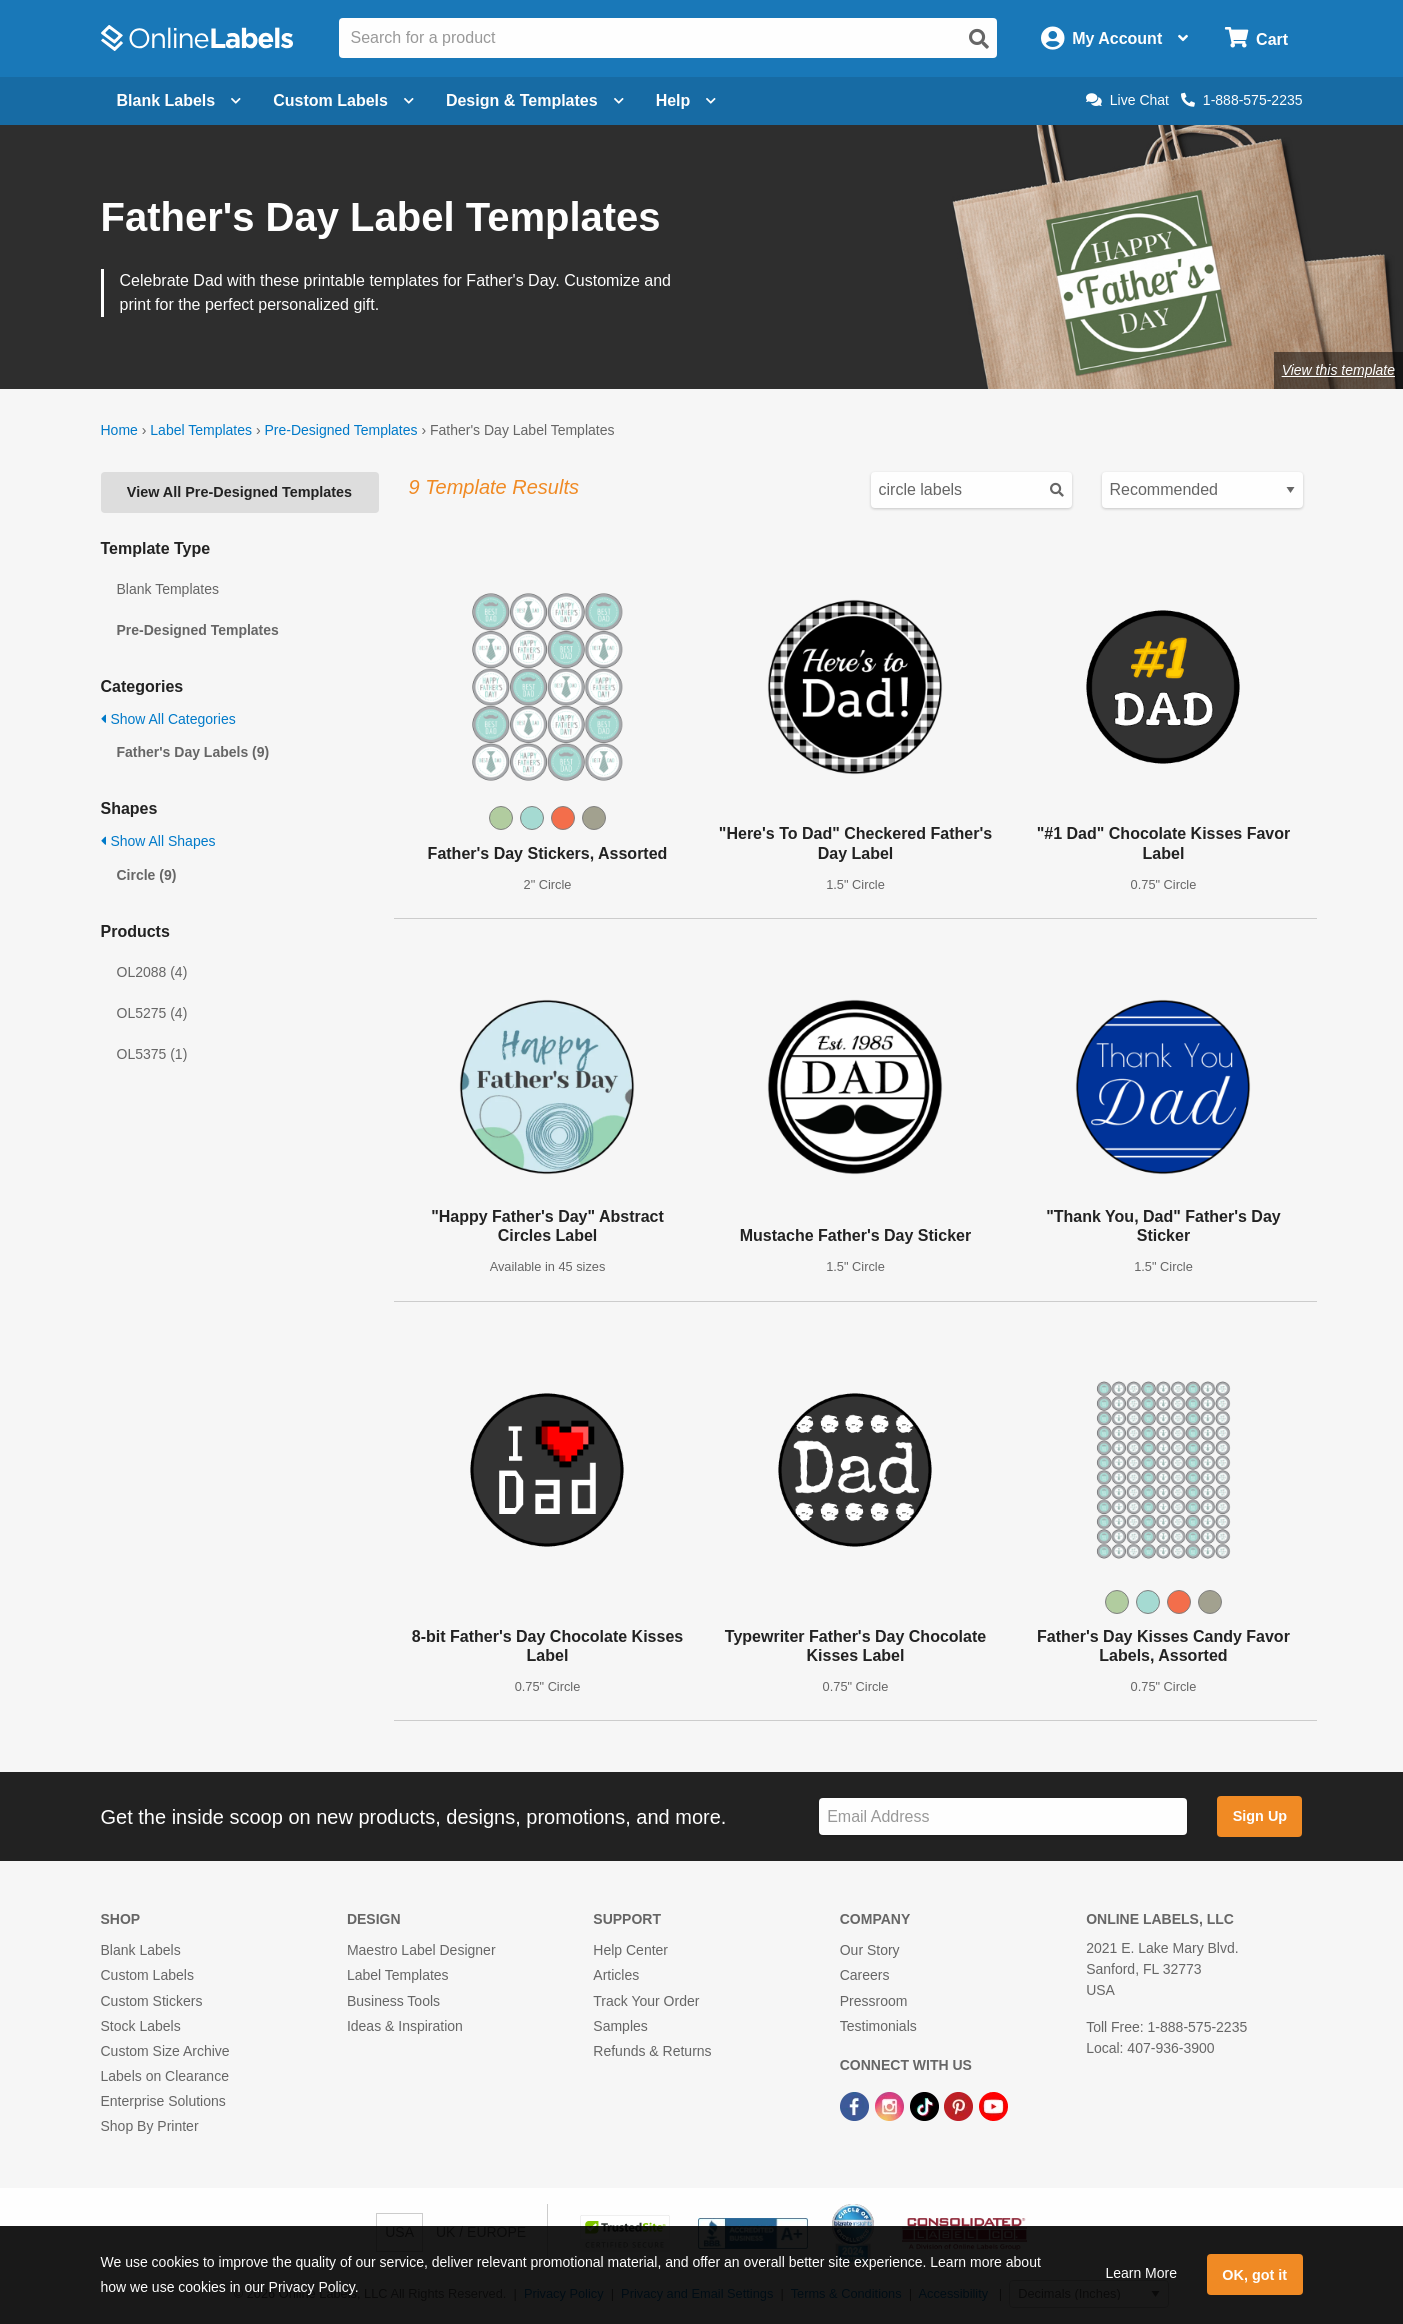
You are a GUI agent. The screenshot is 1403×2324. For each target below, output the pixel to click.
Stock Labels (141, 2026)
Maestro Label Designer (421, 1950)
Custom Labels (147, 1975)
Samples (620, 2026)
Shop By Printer (150, 2126)
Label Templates (201, 430)
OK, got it (1254, 2275)
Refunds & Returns (652, 2051)
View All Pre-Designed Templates (239, 492)
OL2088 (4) (152, 972)
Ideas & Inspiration (405, 2026)
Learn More (1141, 2273)
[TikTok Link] (926, 2105)
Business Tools (393, 2001)
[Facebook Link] (856, 2105)
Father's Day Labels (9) (193, 752)
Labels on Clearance (165, 2076)
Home (119, 430)
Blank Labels (141, 1950)
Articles (616, 1975)
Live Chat (1127, 100)
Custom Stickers (152, 2001)
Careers (865, 1975)
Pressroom (874, 2001)
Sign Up (1260, 1816)
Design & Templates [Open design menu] (535, 100)
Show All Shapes (158, 841)
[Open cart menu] (1256, 38)
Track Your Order (646, 2001)
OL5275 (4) (152, 1013)
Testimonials (878, 2026)
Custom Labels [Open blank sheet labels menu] (343, 100)
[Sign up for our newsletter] (1003, 1816)
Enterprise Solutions (163, 2101)
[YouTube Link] (993, 2105)
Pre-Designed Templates (340, 430)
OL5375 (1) (152, 1054)
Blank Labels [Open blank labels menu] (179, 100)
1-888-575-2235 (1242, 100)
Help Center (630, 1950)
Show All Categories (168, 719)
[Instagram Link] (891, 2105)
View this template (1338, 370)
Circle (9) (147, 875)
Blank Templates (168, 589)
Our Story (870, 1950)
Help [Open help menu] (686, 100)
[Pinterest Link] (960, 2105)
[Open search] (979, 39)
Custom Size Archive (165, 2051)
